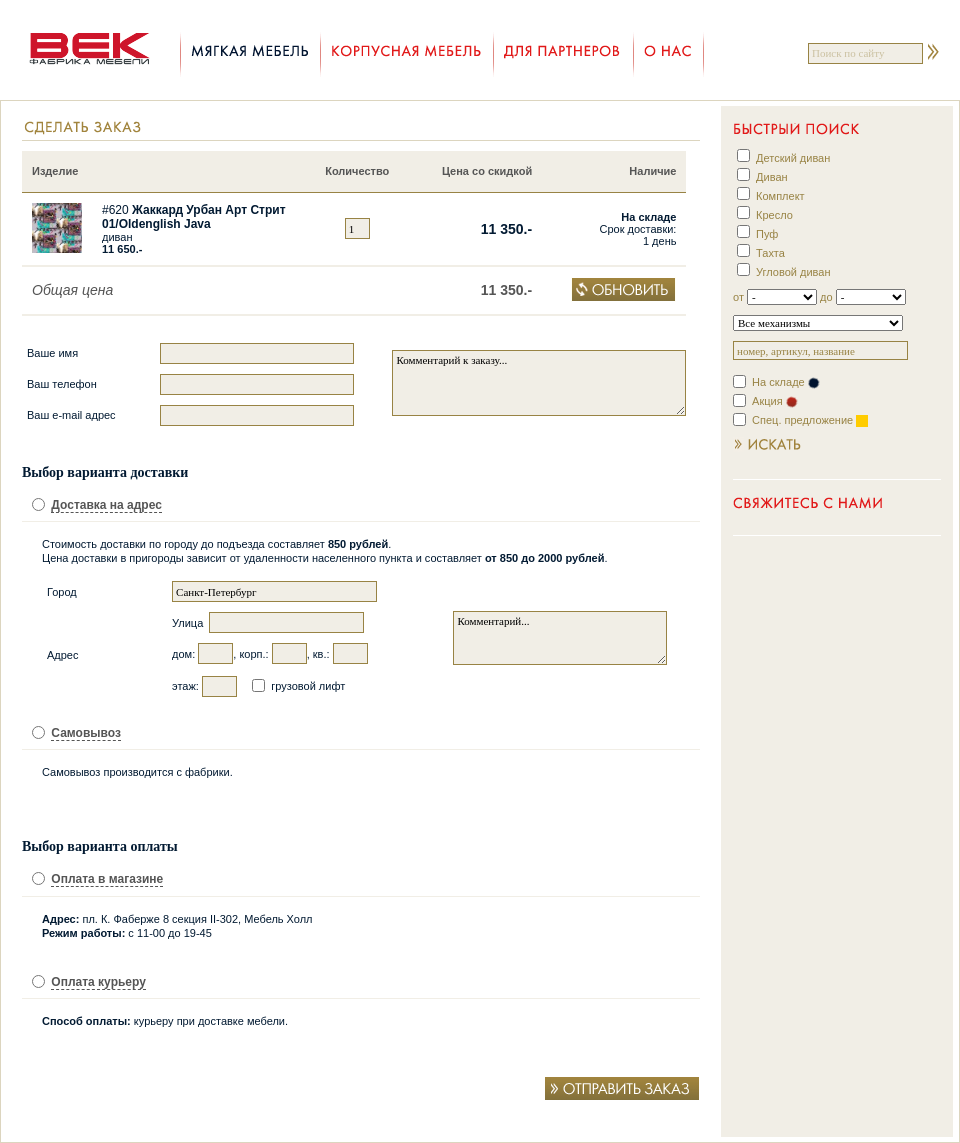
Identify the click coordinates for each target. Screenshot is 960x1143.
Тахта (770, 253)
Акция (775, 401)
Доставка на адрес (106, 505)
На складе (786, 382)
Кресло (774, 215)
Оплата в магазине (107, 879)
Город (62, 592)
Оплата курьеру (98, 982)
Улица (189, 623)
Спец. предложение (810, 420)
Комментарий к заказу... (539, 383)
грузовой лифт (308, 686)
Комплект (780, 196)
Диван (772, 177)
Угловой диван (793, 272)
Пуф (767, 234)
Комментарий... (560, 638)
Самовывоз (86, 733)
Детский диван (793, 158)
